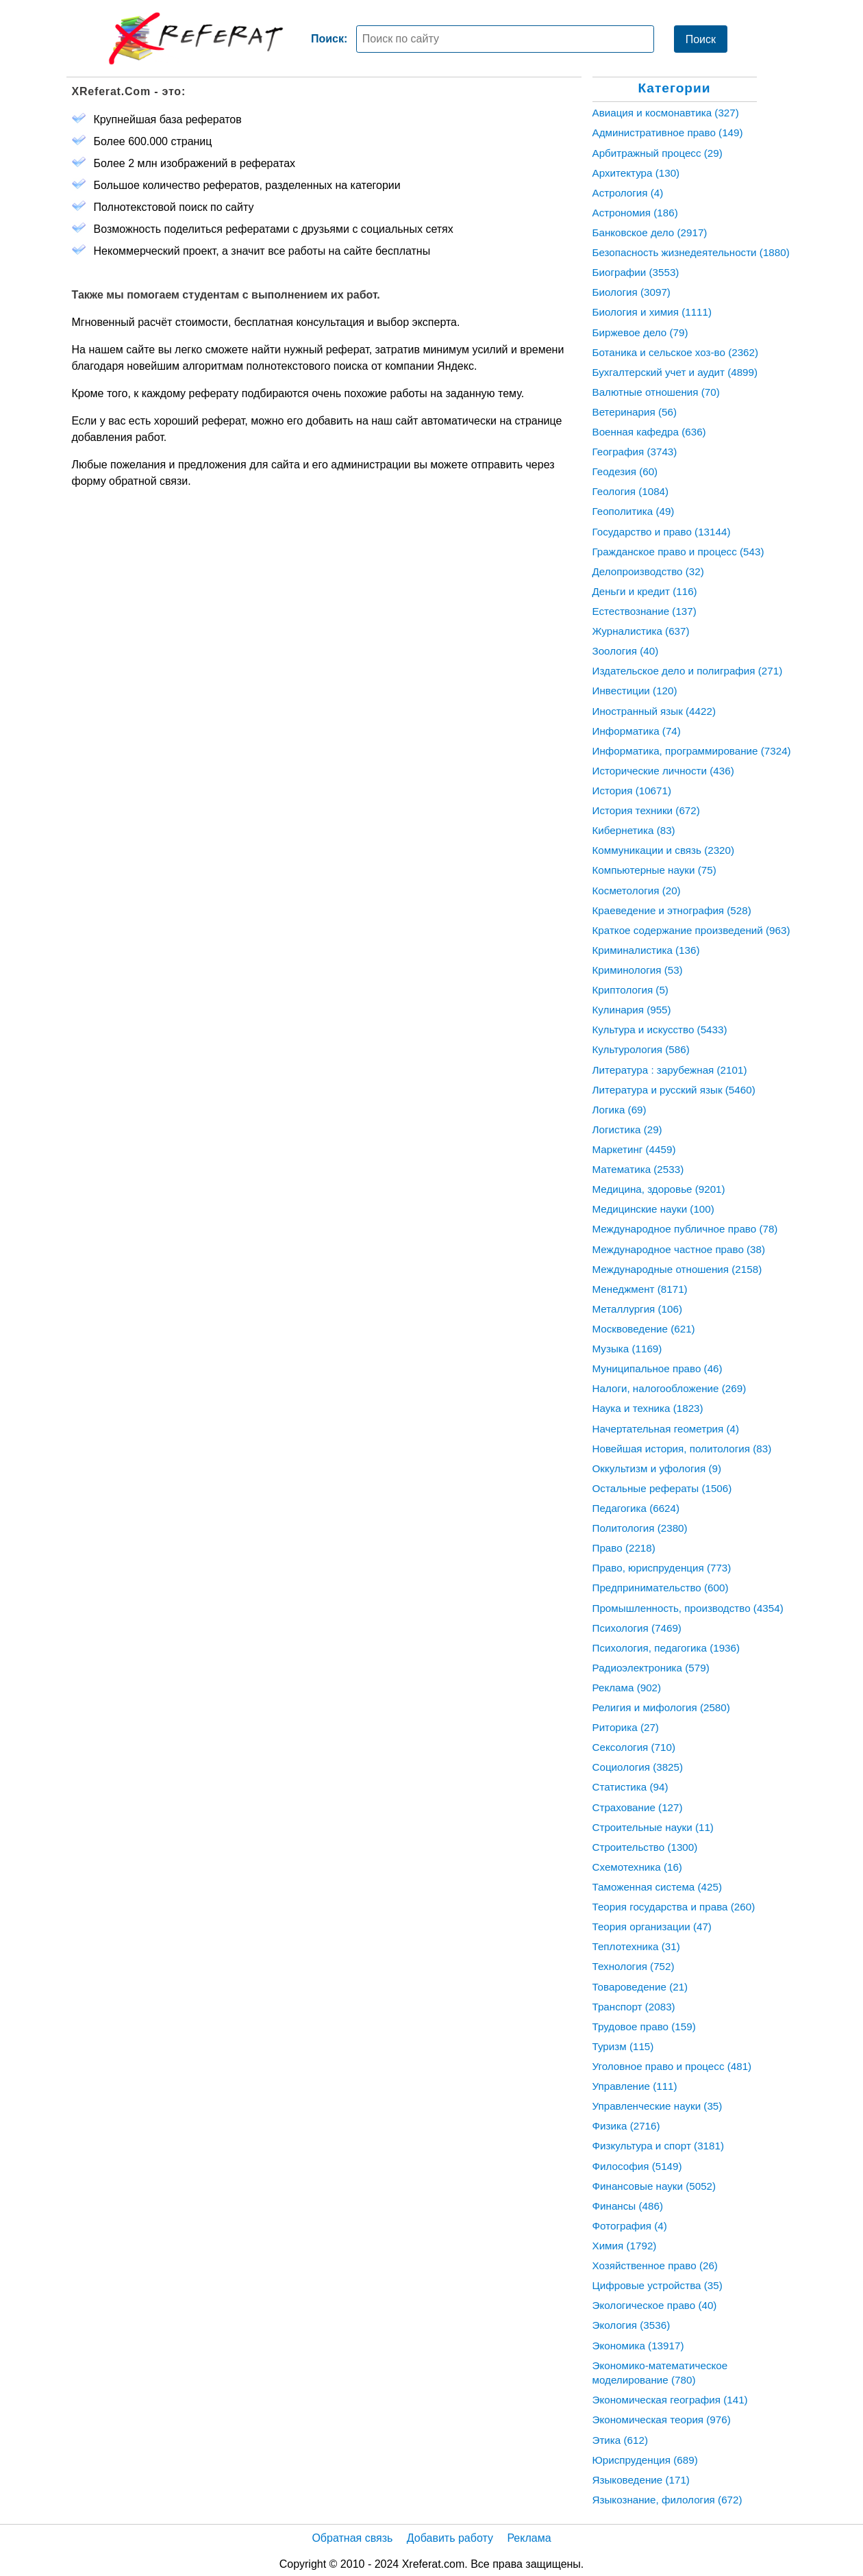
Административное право (667, 132)
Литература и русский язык (673, 1090)
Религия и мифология (661, 1707)
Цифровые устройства (657, 2285)
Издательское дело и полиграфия (687, 671)
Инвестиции (634, 690)
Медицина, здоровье (658, 1189)
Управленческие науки (657, 2106)
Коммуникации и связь (663, 850)
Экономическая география (670, 2399)
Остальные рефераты (662, 1488)
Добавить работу (450, 2538)
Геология (630, 491)
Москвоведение (643, 1329)
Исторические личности (663, 770)
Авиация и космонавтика (665, 112)
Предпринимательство (660, 1587)
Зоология (625, 651)
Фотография (629, 2226)
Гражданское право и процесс (678, 551)
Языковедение (641, 2480)
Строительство (645, 1847)
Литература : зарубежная (669, 1070)
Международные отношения (677, 1269)
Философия (637, 2166)
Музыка (627, 1348)
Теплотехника (636, 1946)
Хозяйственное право (655, 2265)
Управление (634, 2086)
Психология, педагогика (666, 1648)
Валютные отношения (656, 392)
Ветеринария (634, 412)
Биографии (635, 272)
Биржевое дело (640, 332)
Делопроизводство (648, 571)
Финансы (627, 2206)
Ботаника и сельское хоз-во (675, 352)
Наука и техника (647, 1408)
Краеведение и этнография (671, 910)
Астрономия (635, 212)
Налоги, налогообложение (669, 1388)
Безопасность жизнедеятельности (691, 252)
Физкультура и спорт (658, 2145)
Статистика (630, 1787)
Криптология (630, 990)
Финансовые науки (654, 2186)
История (631, 790)
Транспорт (633, 2006)
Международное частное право (679, 1249)
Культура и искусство (659, 1029)
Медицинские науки (653, 1209)
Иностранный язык (654, 711)
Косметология (636, 890)
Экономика (638, 2345)
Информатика (636, 731)
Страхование (637, 1807)
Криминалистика (646, 950)
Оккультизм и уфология (656, 1468)
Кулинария (631, 1009)
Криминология (637, 970)
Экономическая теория (661, 2419)
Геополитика (633, 511)
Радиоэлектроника (651, 1668)
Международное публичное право (685, 1229)
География (634, 451)
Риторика (625, 1727)
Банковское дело (650, 232)
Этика (620, 2440)
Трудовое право (644, 2026)
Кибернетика (633, 830)
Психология (636, 1628)
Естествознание (644, 611)
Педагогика (636, 1508)
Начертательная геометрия (666, 1429)
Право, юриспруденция (661, 1568)
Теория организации (652, 1926)
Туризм (623, 2046)
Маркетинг (634, 1149)
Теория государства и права (673, 1906)
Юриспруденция (645, 2460)
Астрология (628, 193)
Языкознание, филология (667, 2499)
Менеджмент (640, 1289)
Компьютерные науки (654, 870)
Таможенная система (657, 1887)
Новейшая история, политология (682, 1448)
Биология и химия (652, 312)
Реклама (627, 1687)
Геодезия (625, 471)
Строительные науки (653, 1827)
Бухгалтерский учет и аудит (675, 372)
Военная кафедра (649, 432)
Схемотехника (637, 1867)
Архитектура (636, 173)
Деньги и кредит (644, 591)
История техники (646, 810)
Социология (638, 1767)
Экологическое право (654, 2305)
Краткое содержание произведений (691, 930)
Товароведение (640, 1987)
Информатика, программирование (691, 751)
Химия (624, 2245)
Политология (640, 1528)
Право (623, 1548)
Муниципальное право (657, 1368)
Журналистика (641, 631)
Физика (626, 2126)
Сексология (634, 1747)
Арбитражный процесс (657, 153)
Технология (633, 1966)
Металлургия (637, 1309)
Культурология (641, 1049)
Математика (638, 1169)
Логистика (627, 1129)
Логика (619, 1109)
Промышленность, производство (688, 1608)
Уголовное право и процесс (672, 2066)
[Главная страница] (196, 38)
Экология (631, 2325)
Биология (631, 292)
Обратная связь (352, 2538)
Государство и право (661, 532)
